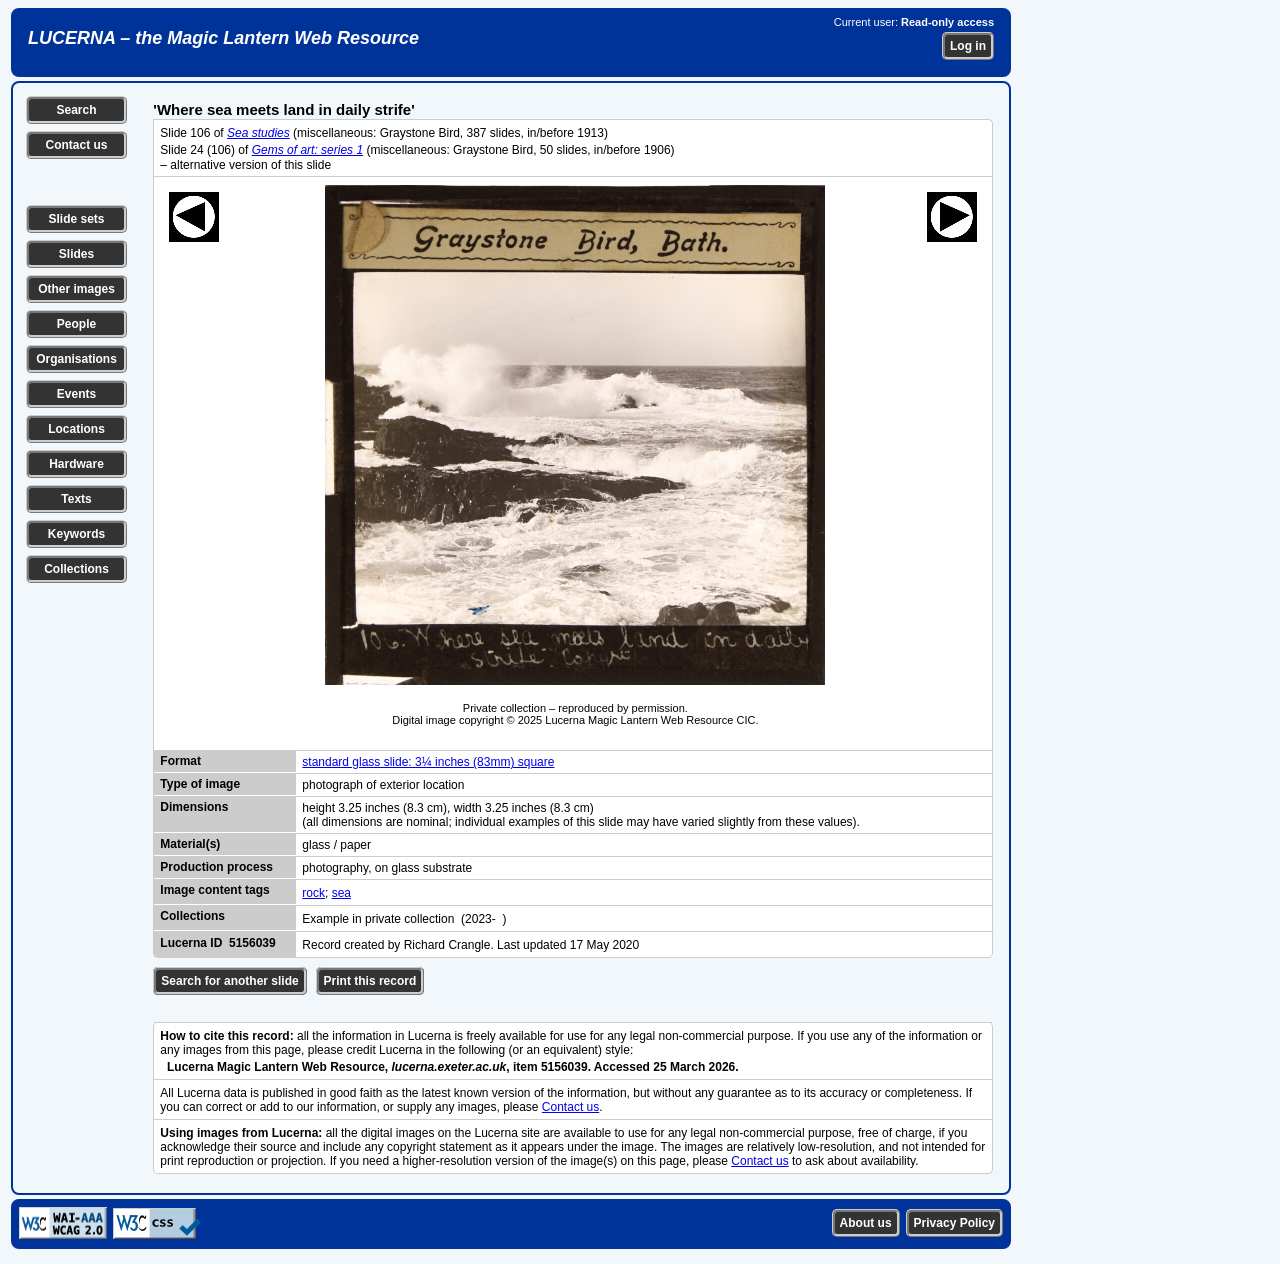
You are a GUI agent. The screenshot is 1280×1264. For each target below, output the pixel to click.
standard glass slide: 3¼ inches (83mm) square (428, 762)
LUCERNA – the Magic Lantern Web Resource (223, 38)
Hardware (76, 464)
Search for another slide (229, 981)
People (76, 324)
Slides (76, 254)
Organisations (76, 359)
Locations (76, 429)
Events (76, 394)
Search (76, 110)
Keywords (76, 534)
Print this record (370, 981)
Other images (76, 289)
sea (341, 893)
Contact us (76, 145)
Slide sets (76, 219)
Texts (76, 499)
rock (313, 893)
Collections (76, 569)
